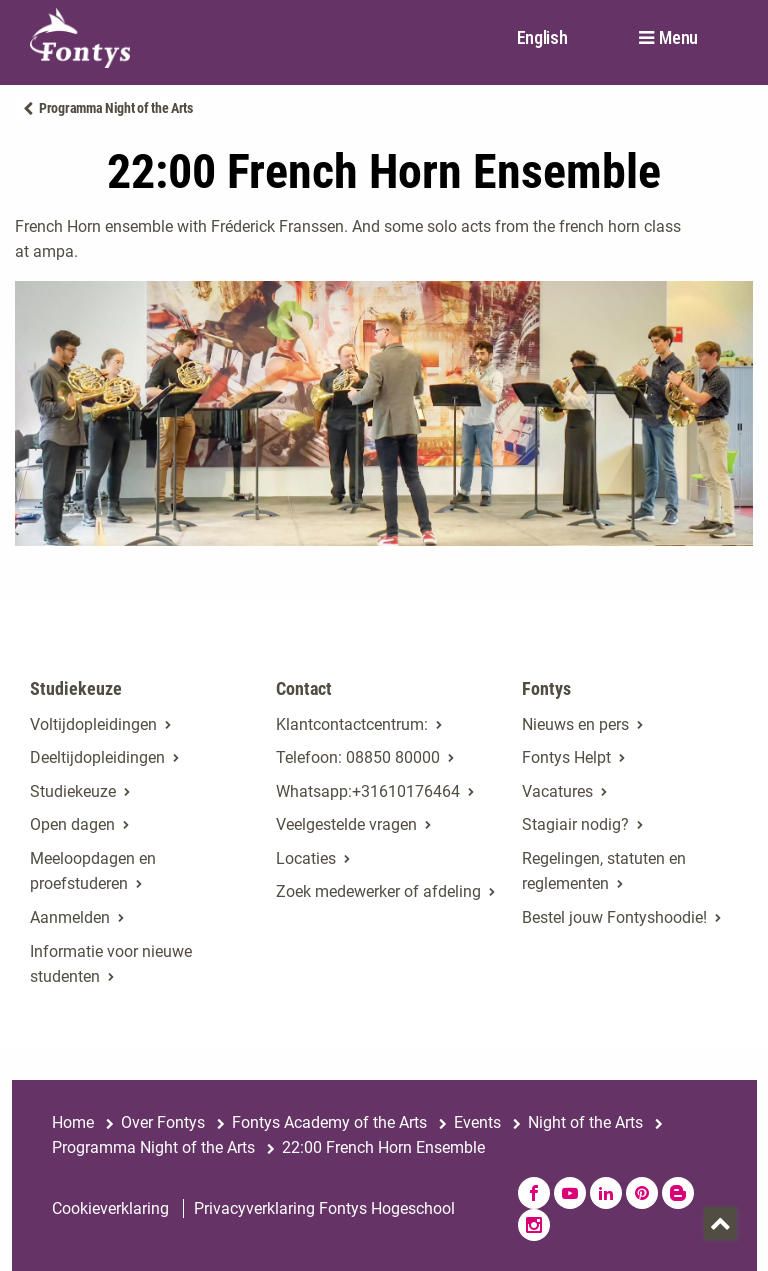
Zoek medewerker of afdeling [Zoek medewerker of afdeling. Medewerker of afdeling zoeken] (378, 891)
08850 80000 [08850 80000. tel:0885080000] (393, 757)
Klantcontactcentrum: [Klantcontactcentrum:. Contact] (352, 724)
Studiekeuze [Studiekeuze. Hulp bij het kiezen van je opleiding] (73, 791)
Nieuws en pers (575, 724)
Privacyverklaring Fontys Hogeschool (324, 1208)
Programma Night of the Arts (116, 108)
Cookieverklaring (110, 1208)
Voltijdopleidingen (93, 724)
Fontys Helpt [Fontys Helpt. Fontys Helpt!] (566, 757)
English (542, 37)
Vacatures (557, 791)
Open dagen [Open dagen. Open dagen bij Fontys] (72, 824)
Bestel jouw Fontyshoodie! (614, 917)
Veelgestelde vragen (346, 824)
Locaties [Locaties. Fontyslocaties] (306, 858)
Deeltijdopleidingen (97, 757)
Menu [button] (678, 38)
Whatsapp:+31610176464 (368, 791)
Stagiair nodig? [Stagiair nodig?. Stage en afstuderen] (575, 824)
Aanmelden (70, 917)
